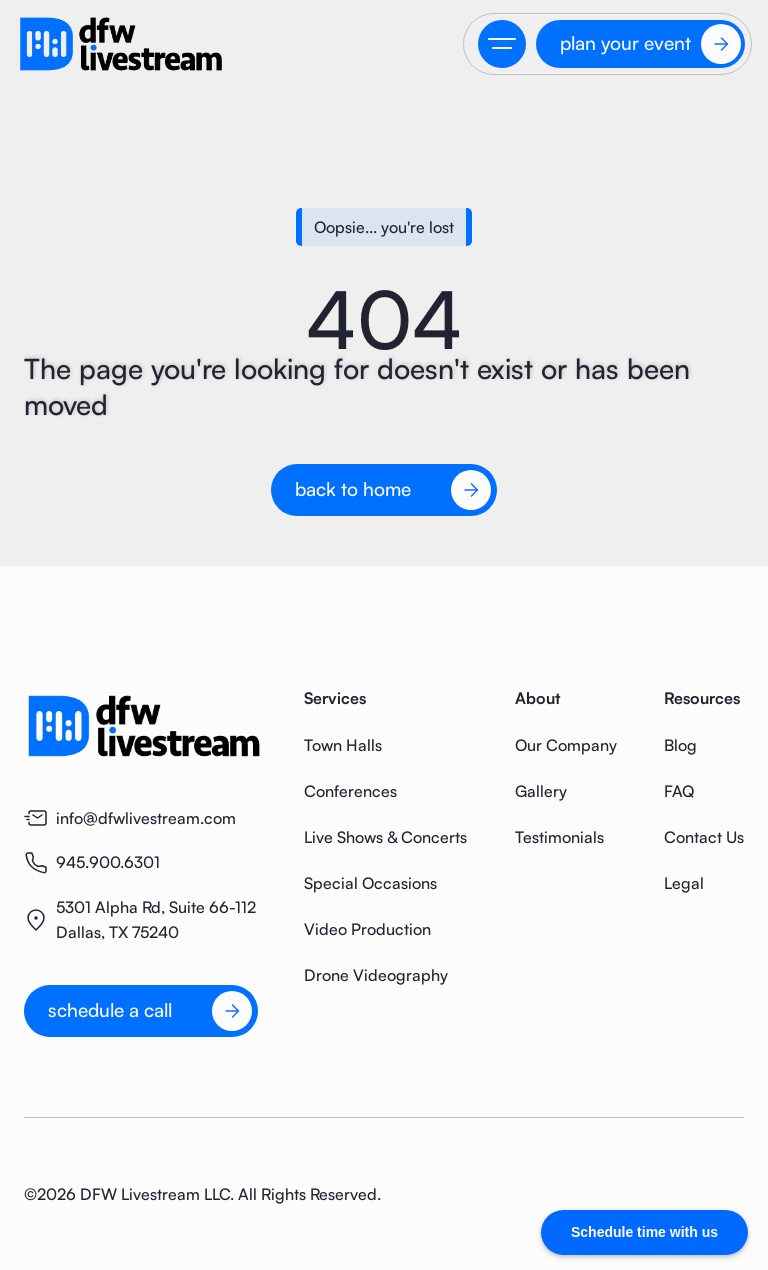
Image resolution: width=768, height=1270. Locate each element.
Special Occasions (370, 883)
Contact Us (704, 837)
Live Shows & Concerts (385, 837)
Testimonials (559, 837)
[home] (121, 44)
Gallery (541, 791)
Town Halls (343, 745)
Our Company (566, 745)
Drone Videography (376, 975)
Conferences (350, 791)
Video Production (367, 929)
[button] (502, 44)
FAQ (679, 791)
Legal (684, 883)
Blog (680, 745)
